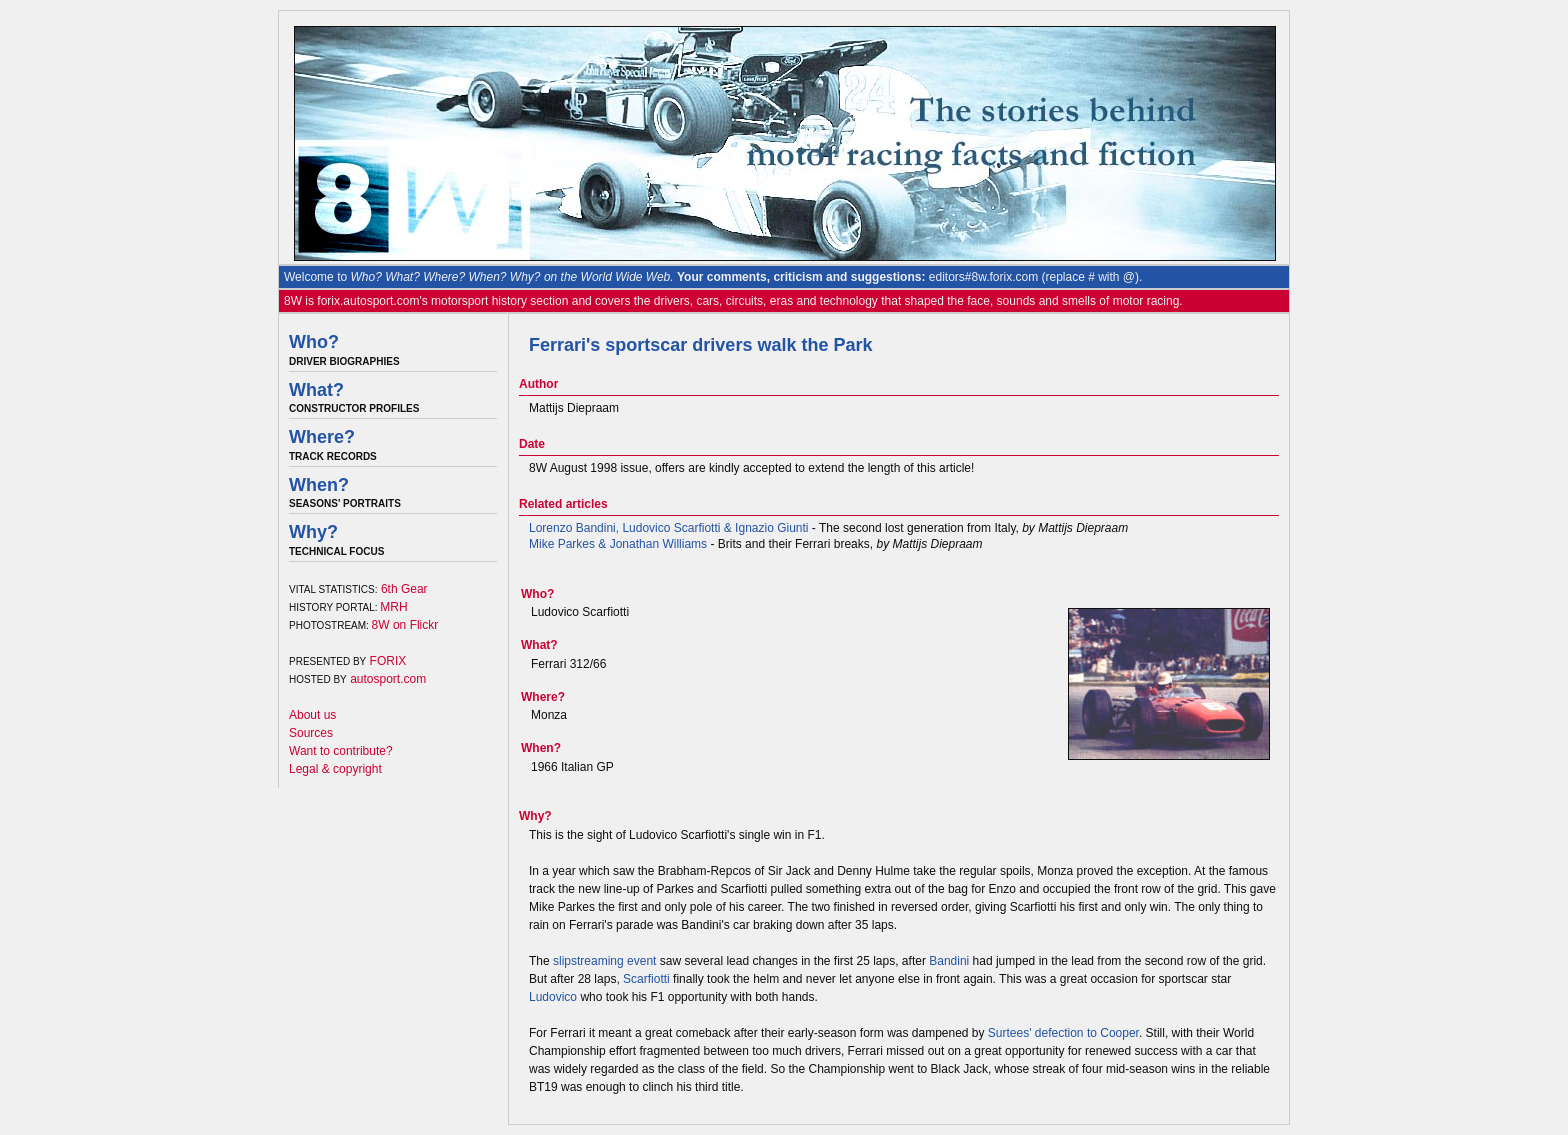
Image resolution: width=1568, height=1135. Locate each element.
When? (319, 485)
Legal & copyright (335, 769)
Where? (322, 437)
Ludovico (553, 997)
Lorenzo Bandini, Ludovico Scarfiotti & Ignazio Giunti (669, 528)
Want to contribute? (341, 751)
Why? (313, 532)
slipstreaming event (604, 961)
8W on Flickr (405, 625)
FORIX (388, 661)
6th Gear (404, 589)
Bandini (949, 961)
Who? (314, 342)
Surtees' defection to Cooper (1063, 1033)
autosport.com (388, 679)
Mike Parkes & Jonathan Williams (618, 544)
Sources (311, 733)
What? (316, 390)
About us (312, 715)
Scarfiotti (646, 979)
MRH (393, 607)
